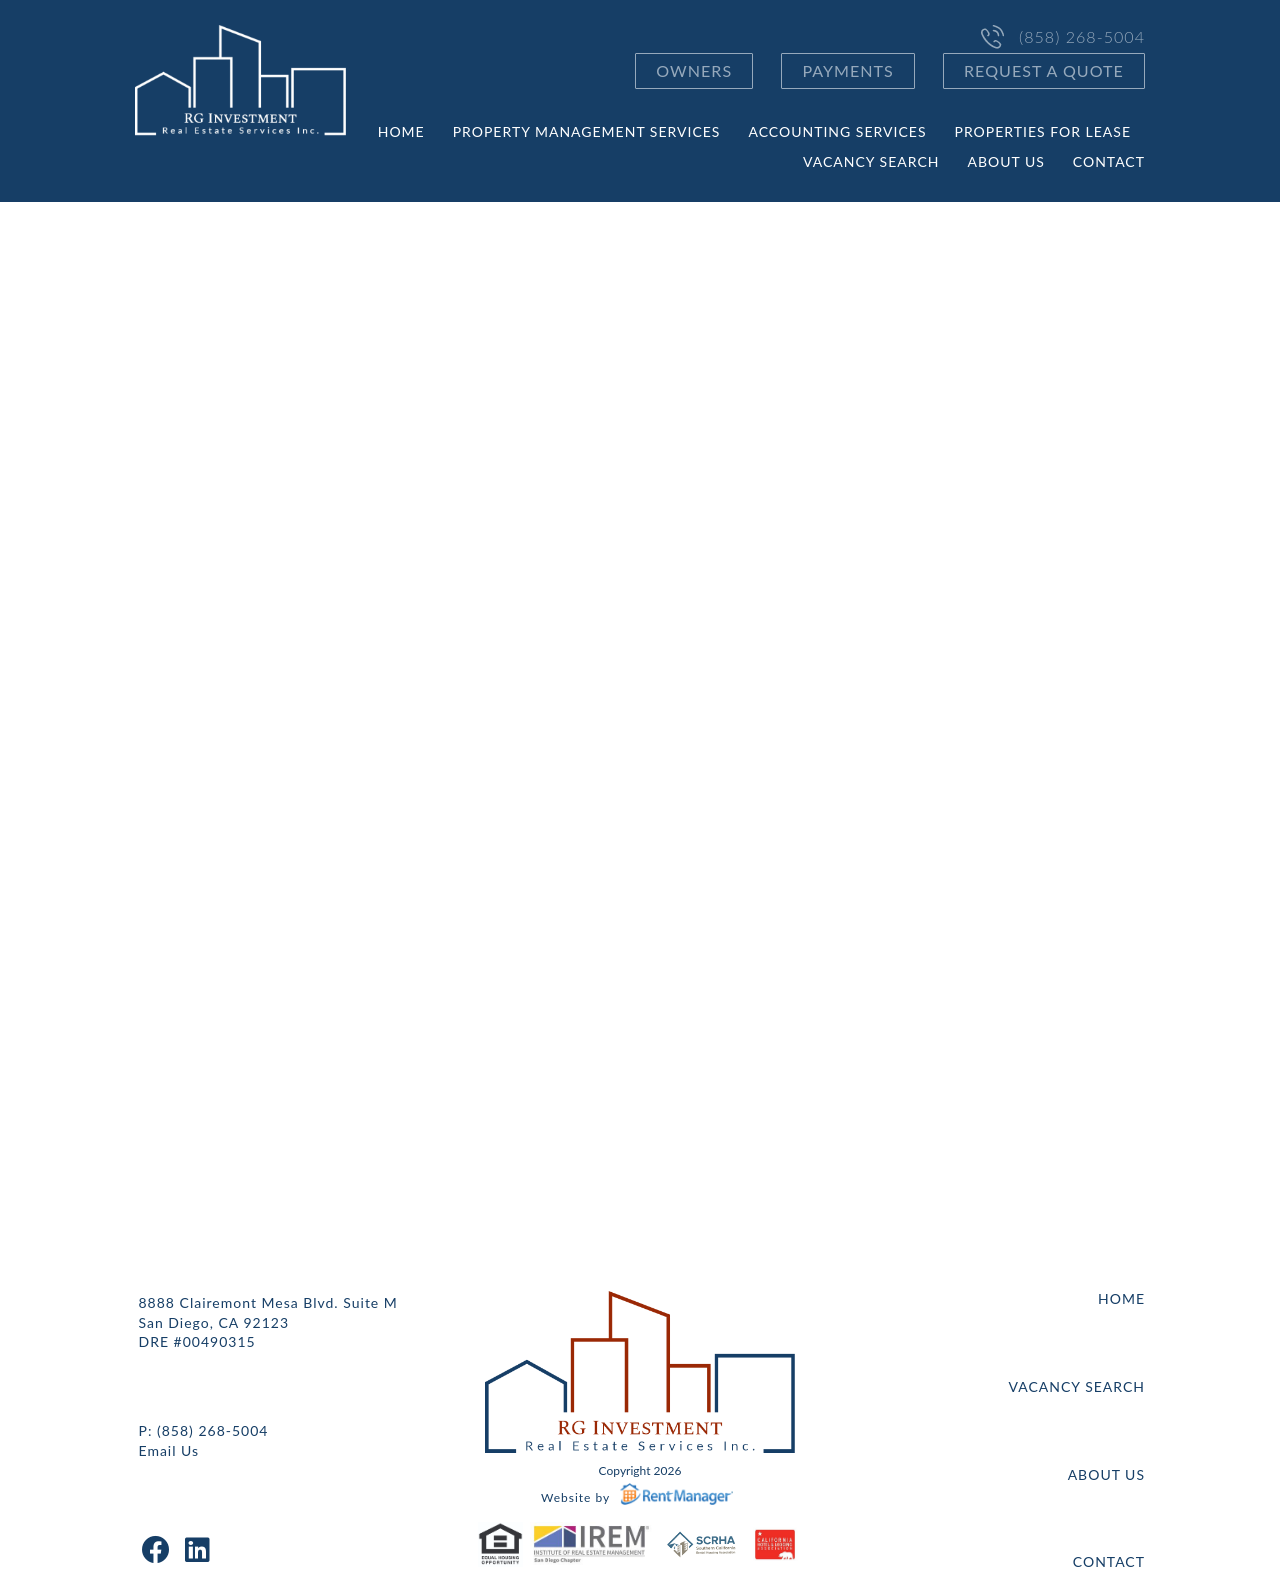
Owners (694, 70)
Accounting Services (837, 131)
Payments (847, 70)
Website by (640, 1497)
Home (401, 131)
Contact (1109, 161)
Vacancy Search (871, 161)
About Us (1005, 161)
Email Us (169, 1450)
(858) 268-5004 (1082, 37)
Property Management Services (587, 131)
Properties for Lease (1043, 131)
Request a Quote (1044, 70)
